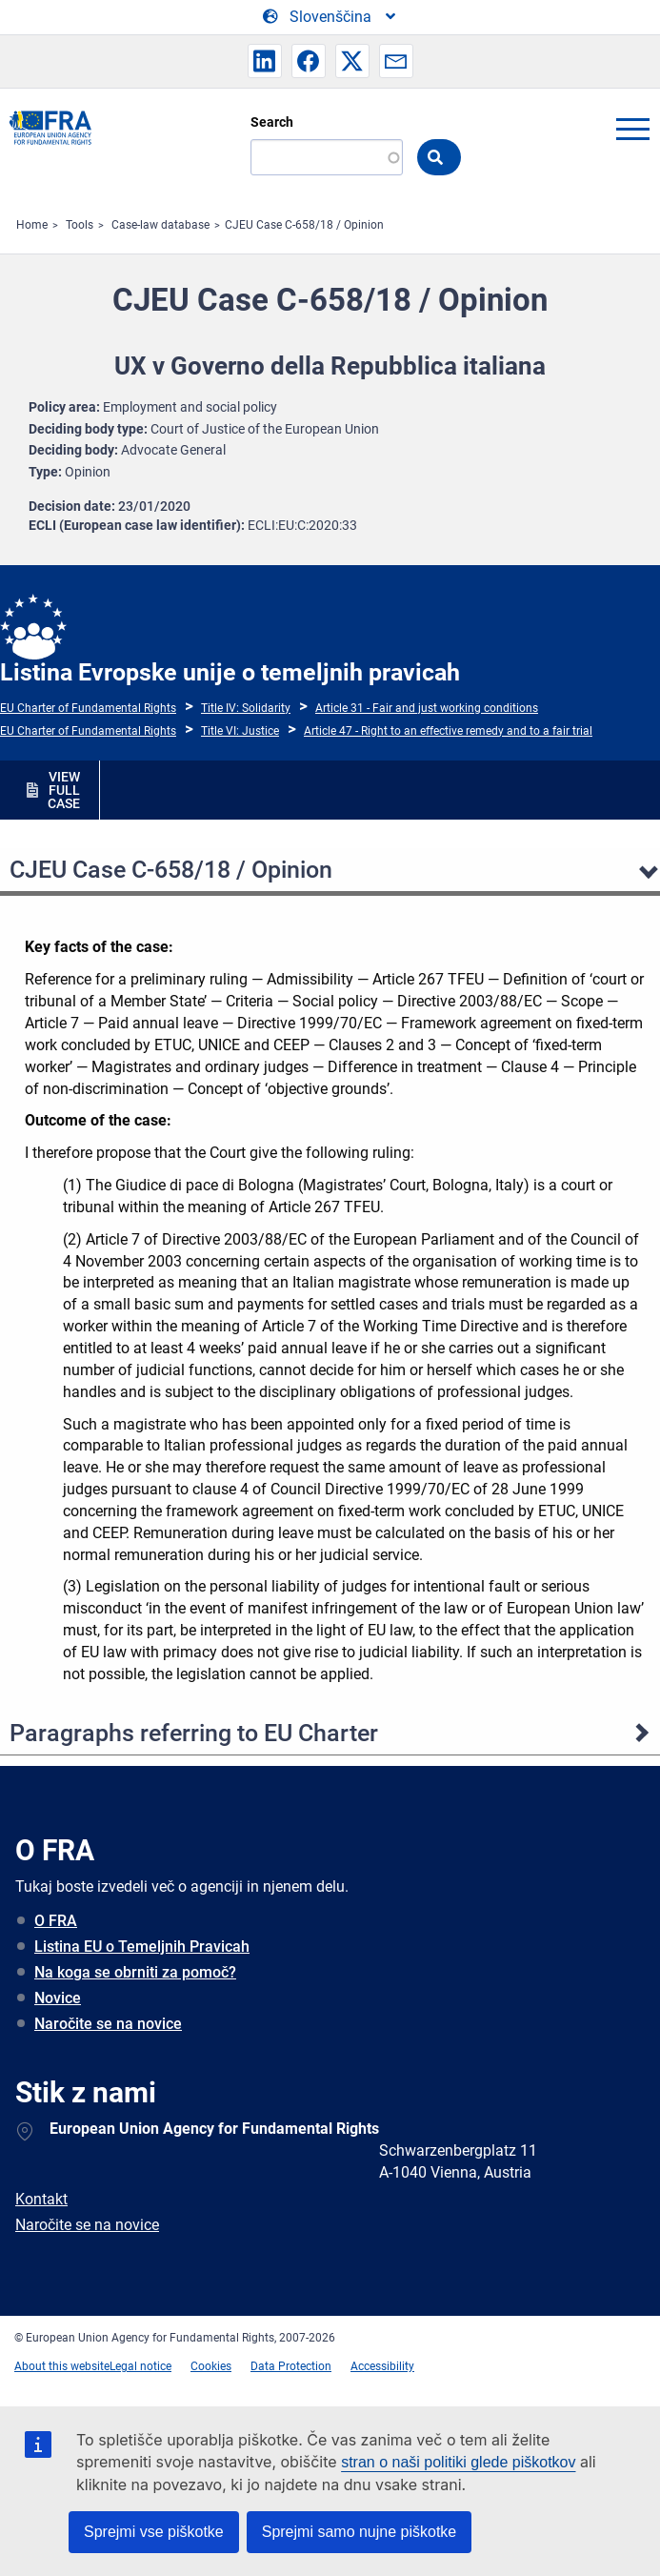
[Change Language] (330, 17)
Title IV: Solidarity (245, 708)
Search (271, 122)
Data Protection (290, 2366)
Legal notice (140, 2366)
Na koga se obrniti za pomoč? (135, 1972)
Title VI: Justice (240, 731)
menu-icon (632, 129)
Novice (57, 1998)
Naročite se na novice (108, 2024)
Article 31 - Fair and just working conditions (426, 708)
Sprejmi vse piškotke (154, 2532)
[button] (265, 61)
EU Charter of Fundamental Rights (88, 708)
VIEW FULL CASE (64, 790)
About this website (62, 2366)
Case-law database (160, 225)
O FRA (55, 1921)
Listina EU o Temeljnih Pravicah (142, 1946)
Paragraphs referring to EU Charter (194, 1733)
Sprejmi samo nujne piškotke (359, 2532)
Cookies (210, 2366)
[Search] (326, 157)
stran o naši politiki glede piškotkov (458, 2462)
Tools (79, 225)
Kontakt (41, 2199)
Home (32, 225)
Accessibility (382, 2366)
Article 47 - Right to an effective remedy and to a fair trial (448, 731)
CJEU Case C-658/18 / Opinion (304, 225)
